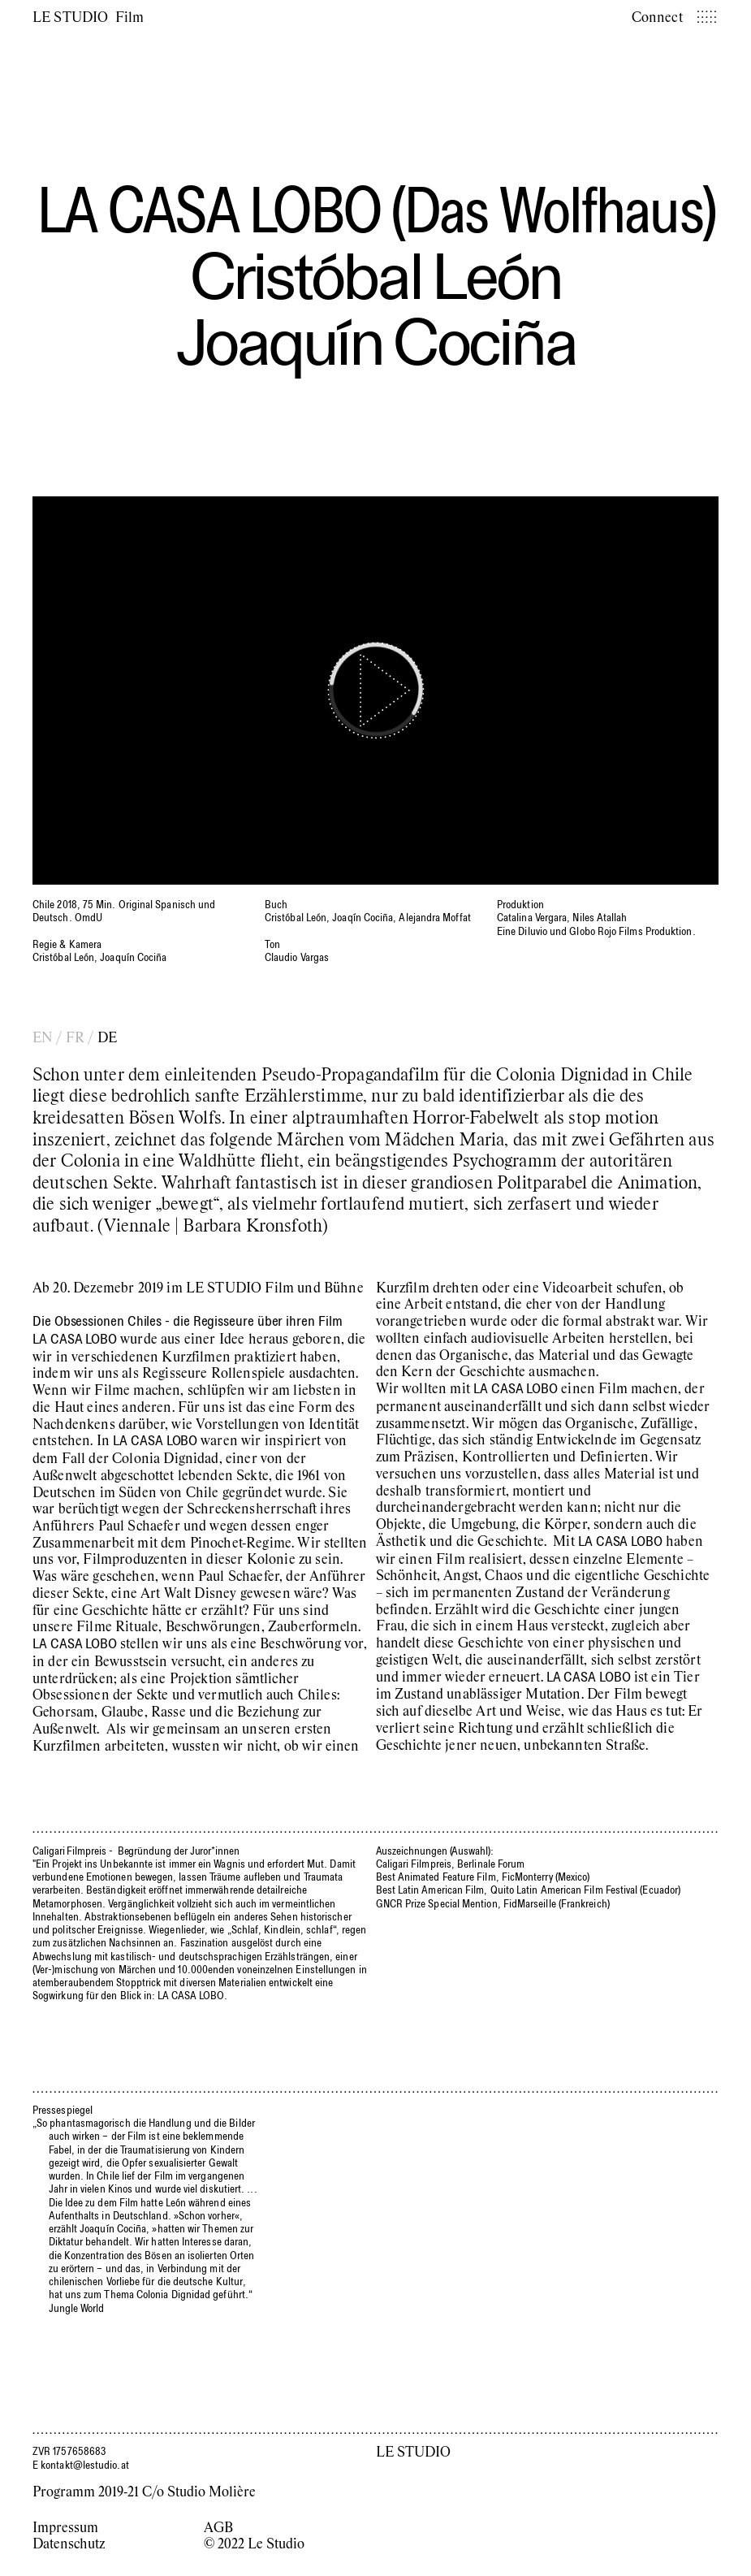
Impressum (65, 2526)
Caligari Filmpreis (69, 1850)
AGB (218, 2526)
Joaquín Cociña (375, 341)
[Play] (376, 690)
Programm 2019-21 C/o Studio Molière (144, 2491)
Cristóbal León (376, 276)
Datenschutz (68, 2543)
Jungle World (77, 2307)
